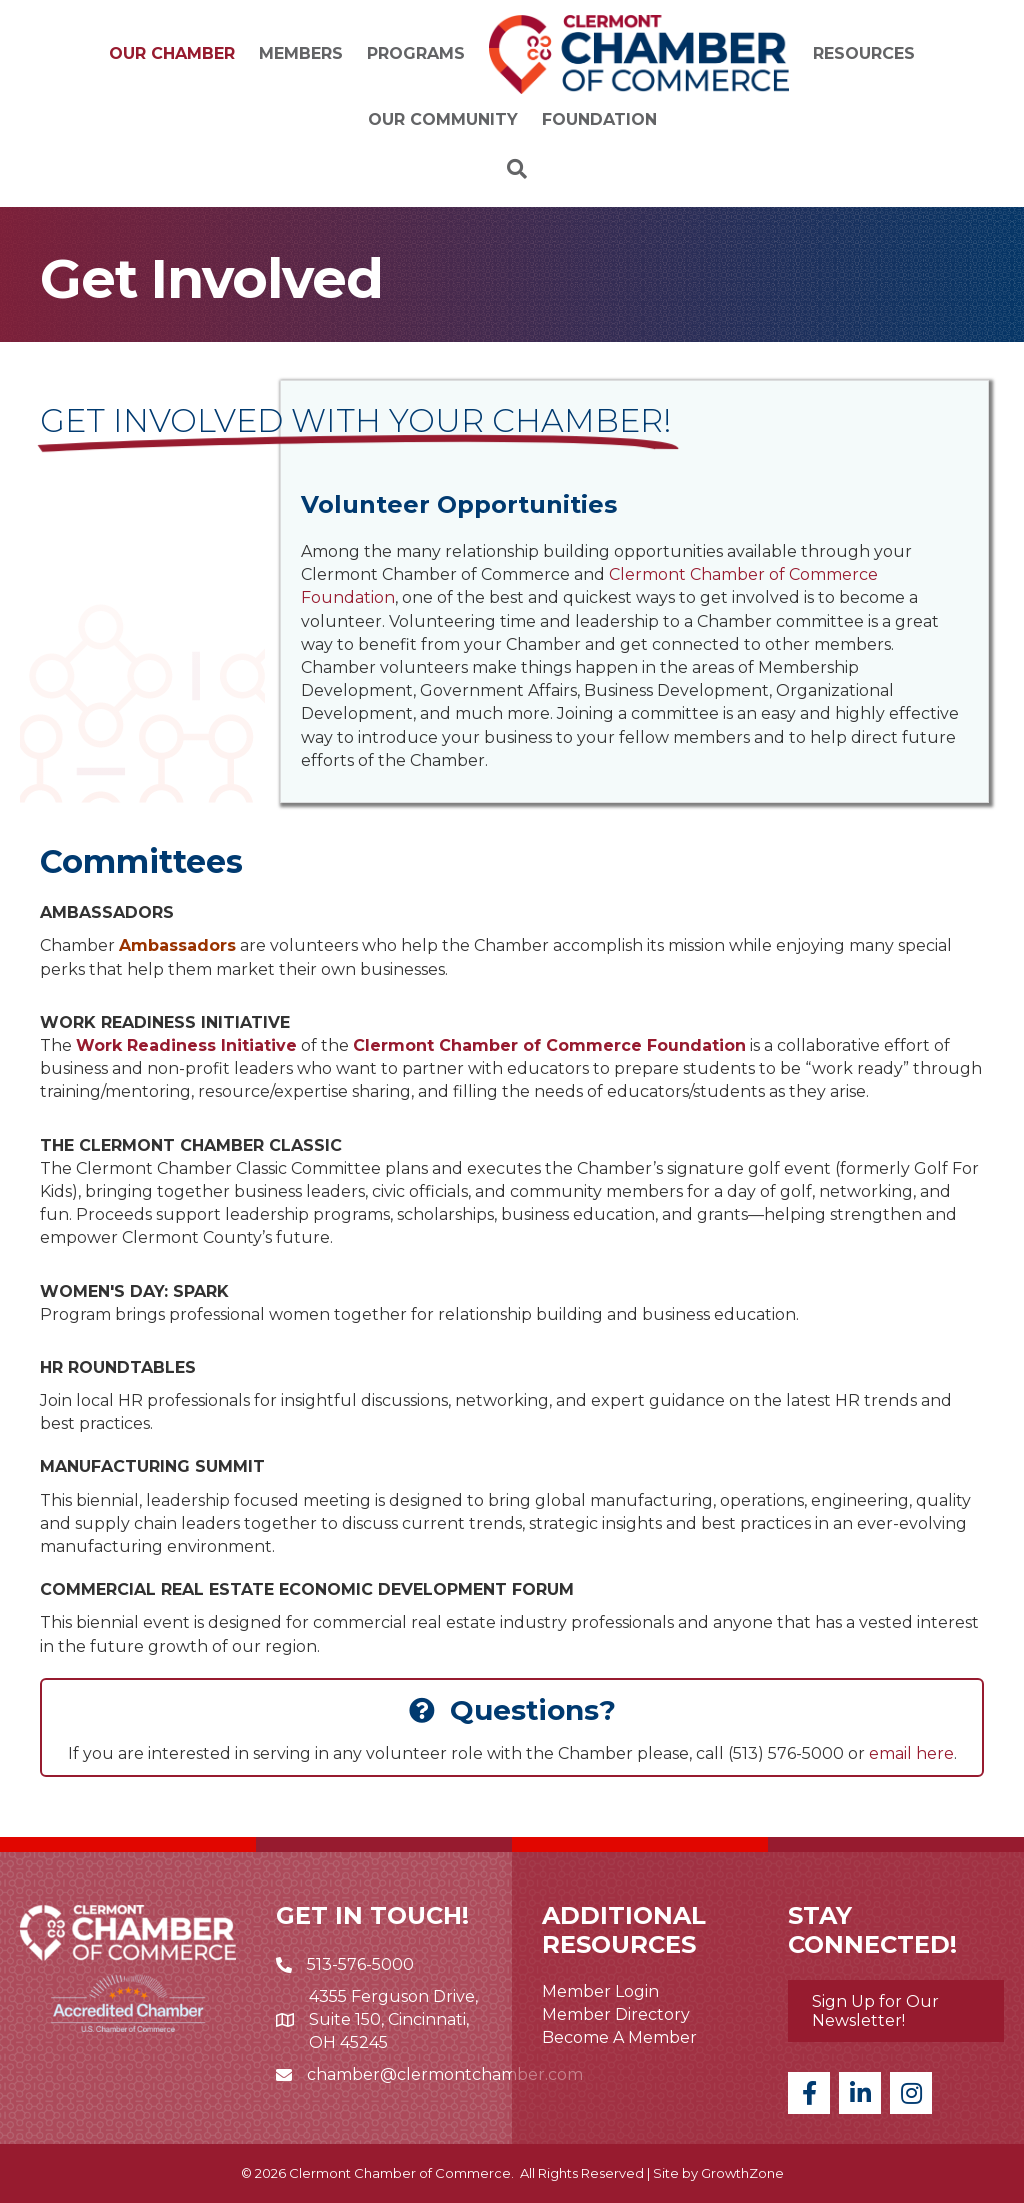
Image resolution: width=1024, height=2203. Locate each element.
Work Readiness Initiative (186, 1045)
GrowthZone (742, 2173)
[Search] (512, 169)
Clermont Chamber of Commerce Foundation (549, 1045)
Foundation (599, 119)
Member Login (600, 1991)
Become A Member (619, 2037)
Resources (864, 53)
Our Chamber (172, 53)
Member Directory (616, 2014)
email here (911, 1753)
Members (301, 53)
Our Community (443, 119)
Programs (416, 53)
